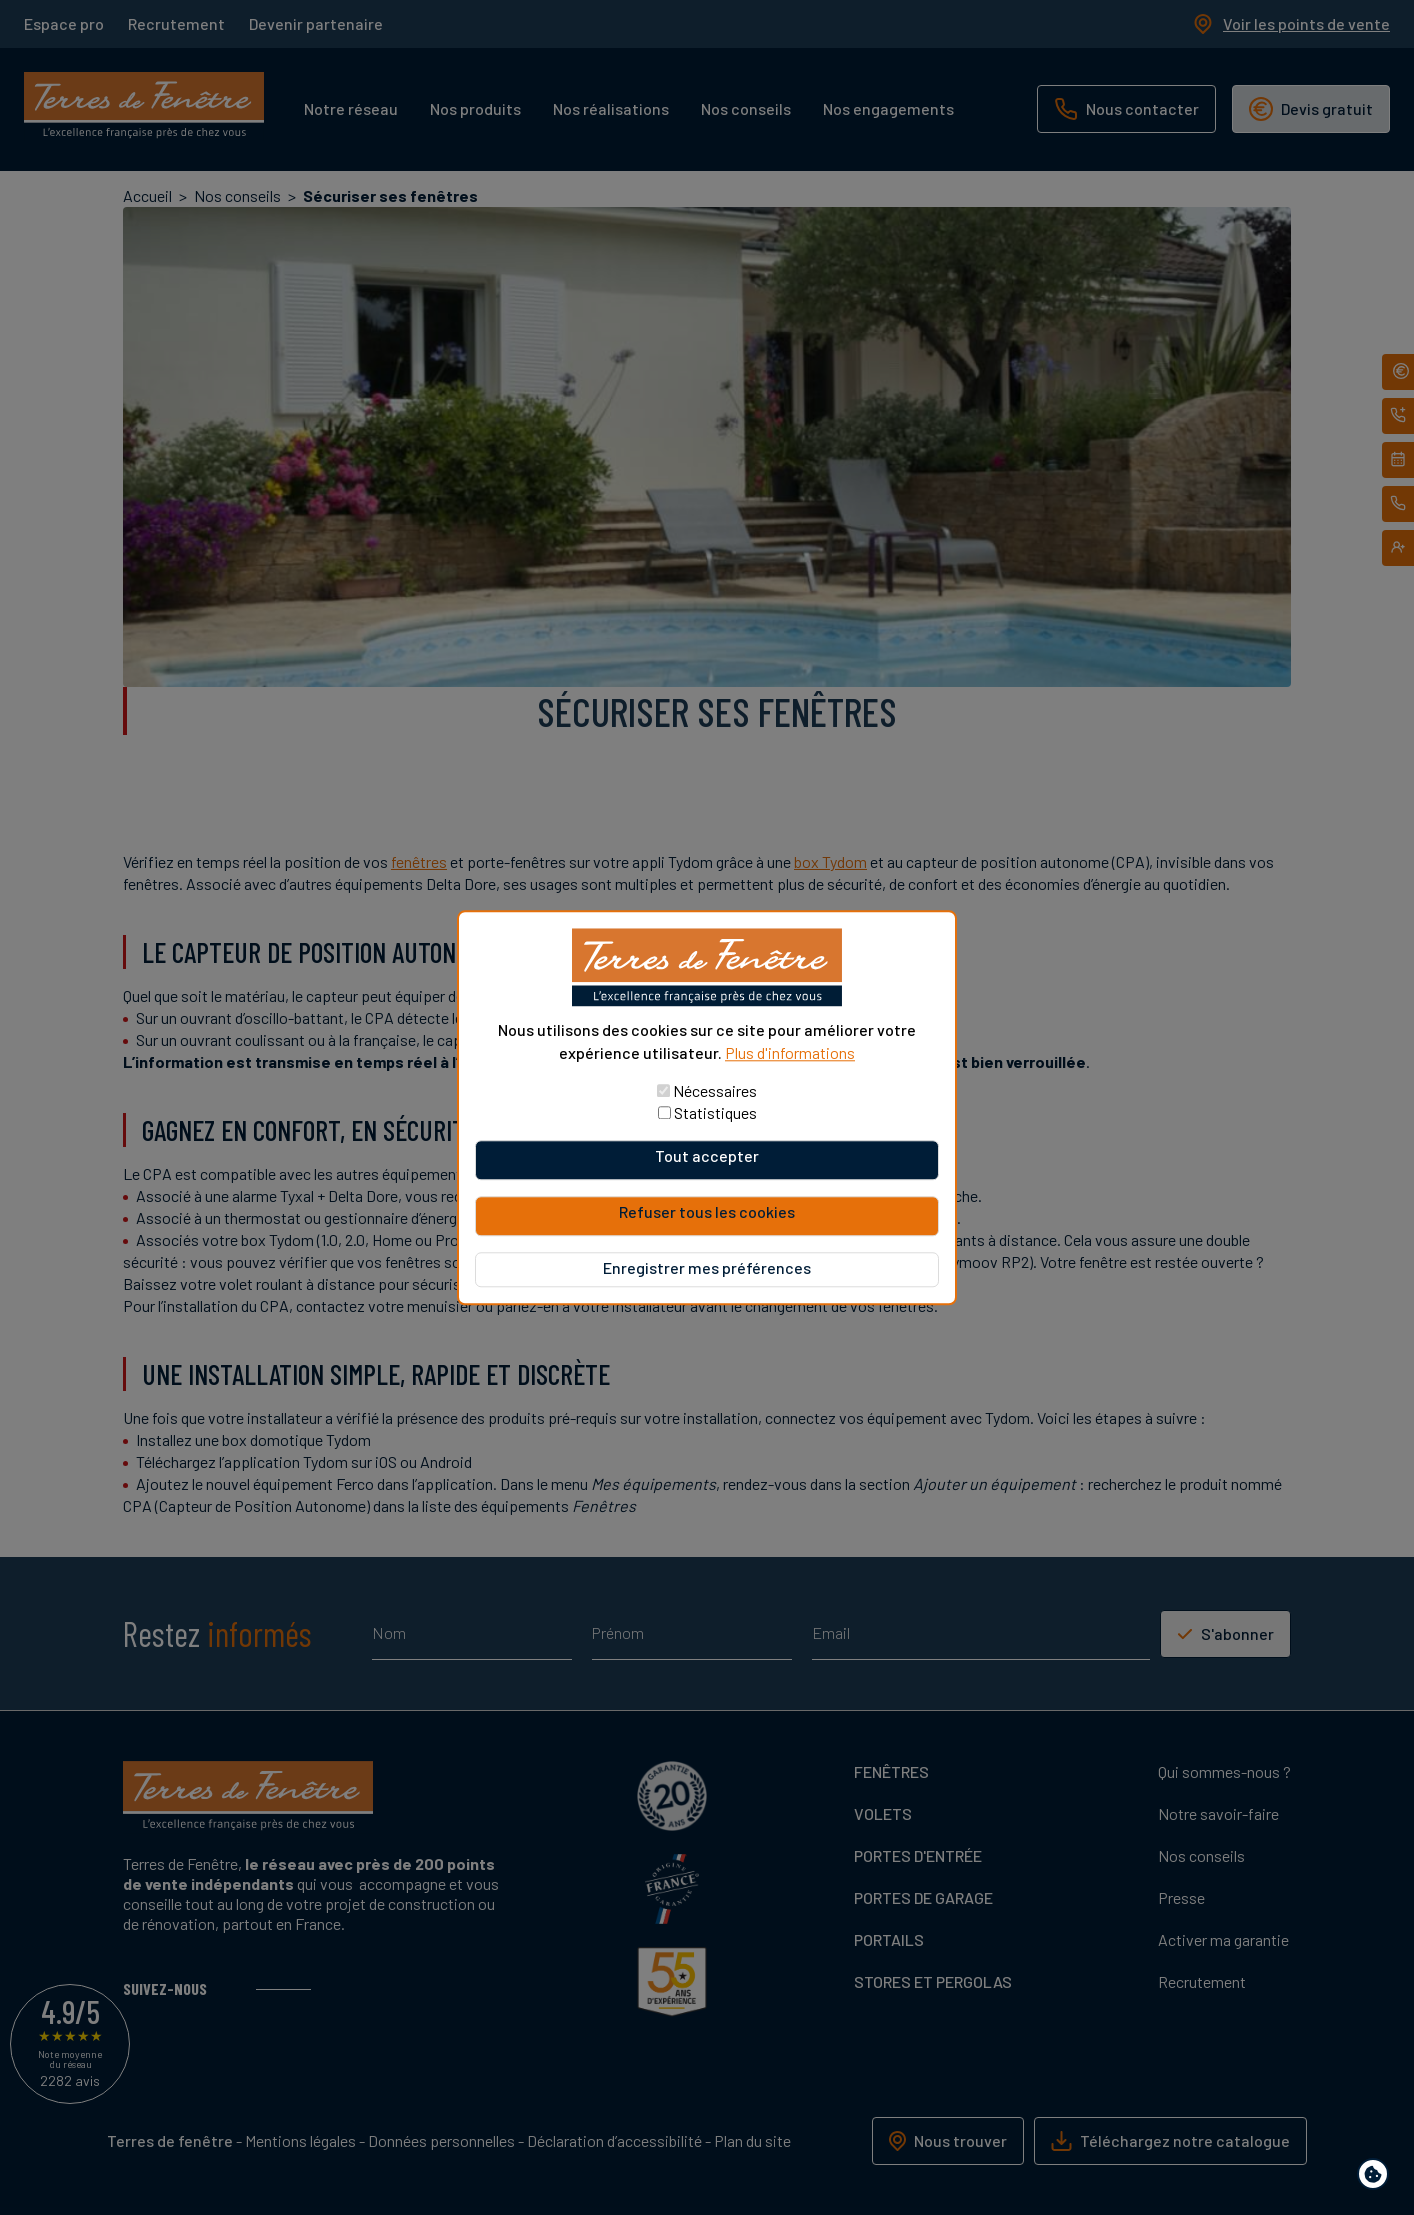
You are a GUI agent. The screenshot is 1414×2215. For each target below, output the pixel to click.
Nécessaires (715, 1090)
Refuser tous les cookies (707, 1211)
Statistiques (715, 1112)
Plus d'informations (790, 1052)
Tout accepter (707, 1155)
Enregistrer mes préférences (707, 1267)
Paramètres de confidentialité (1377, 2177)
